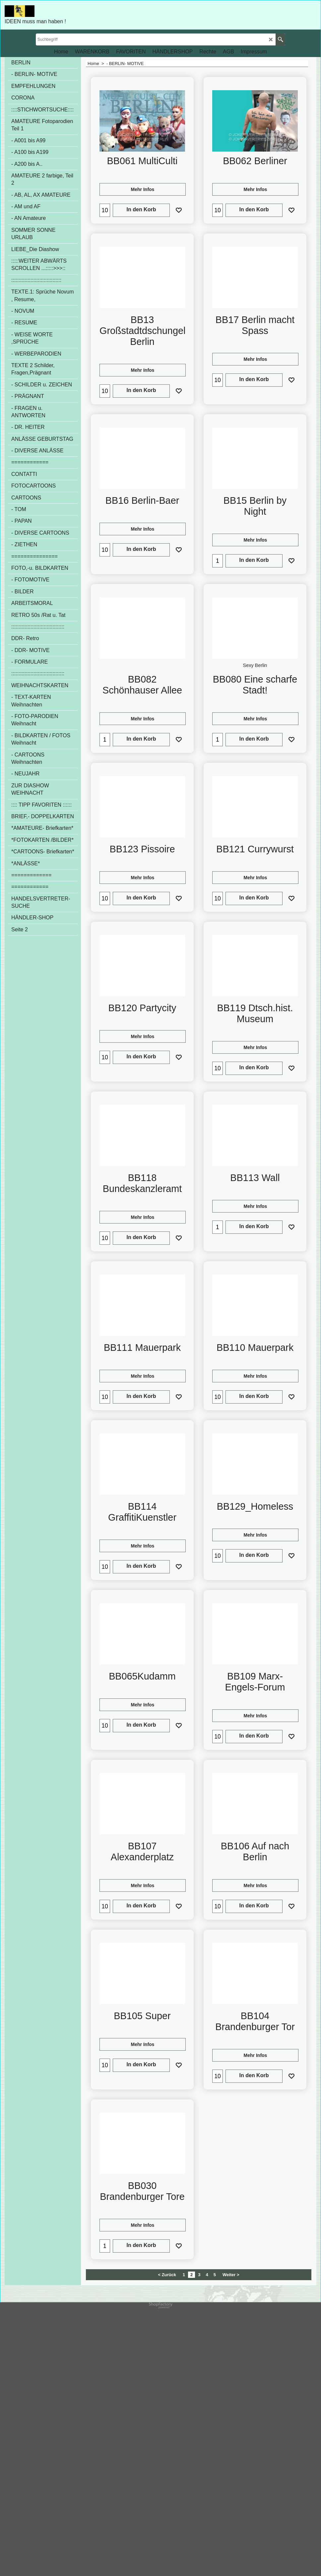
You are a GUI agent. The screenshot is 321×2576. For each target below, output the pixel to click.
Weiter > (231, 2541)
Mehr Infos (143, 191)
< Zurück (167, 2541)
